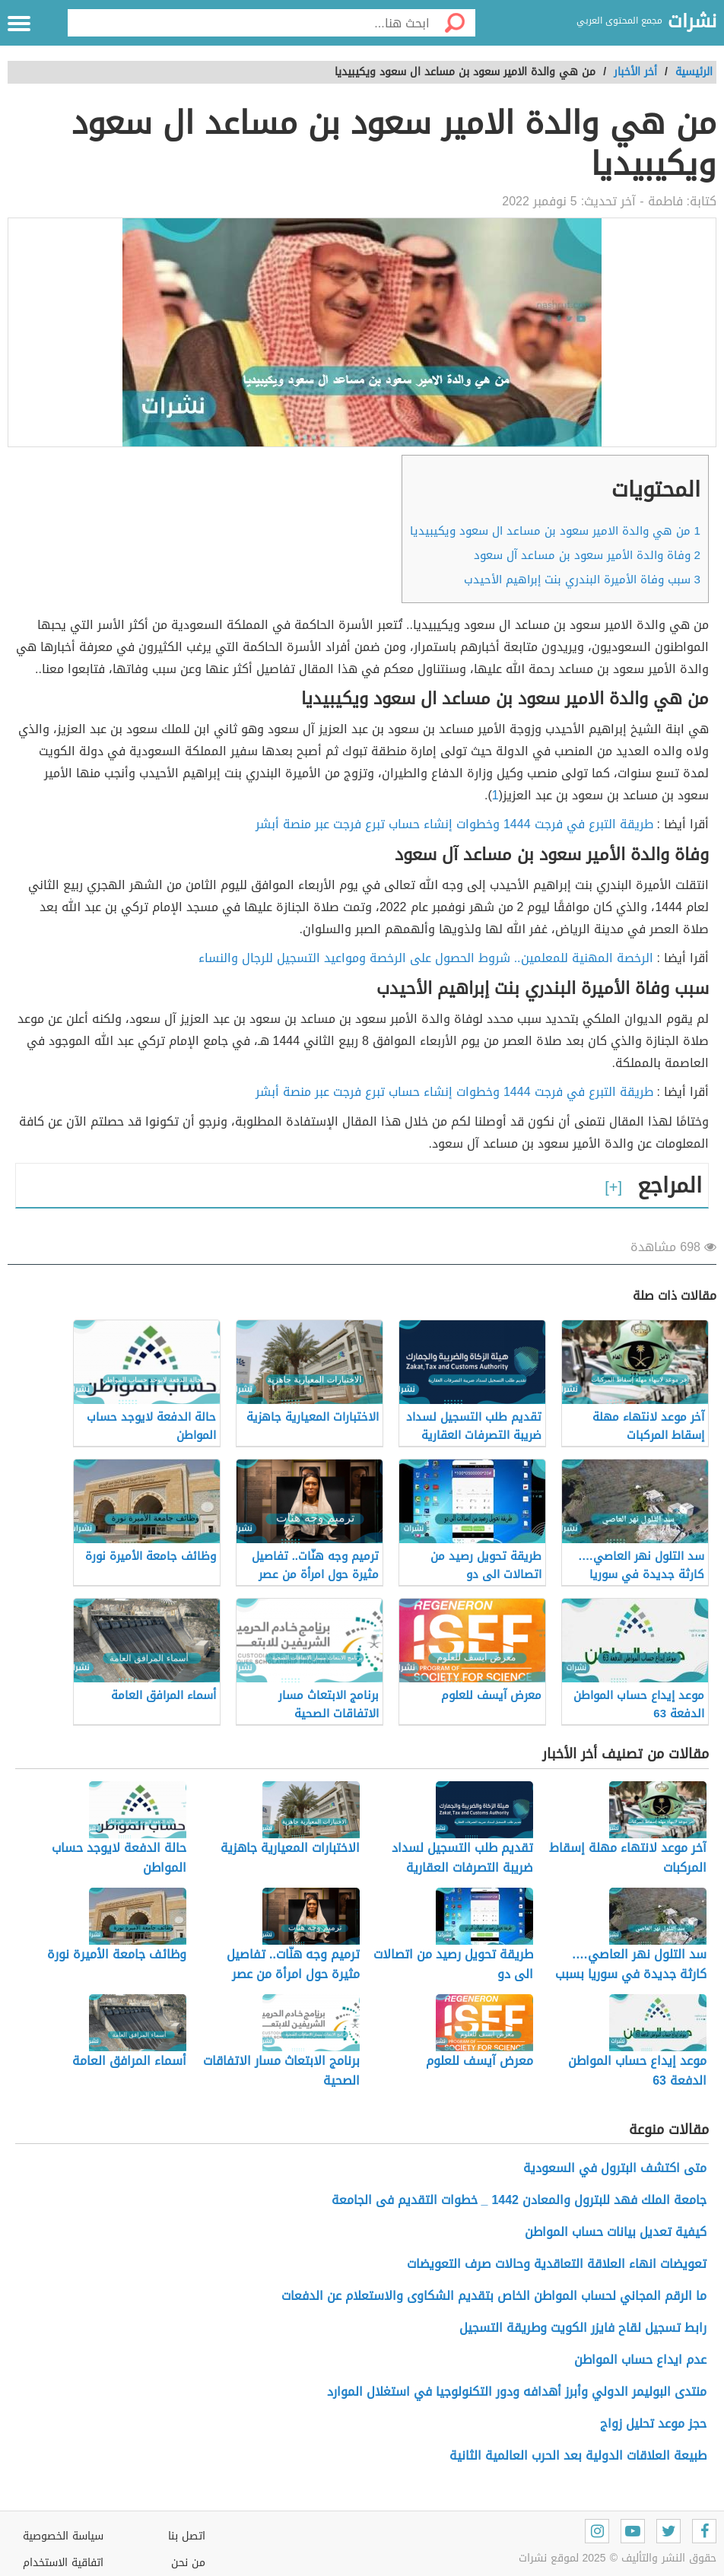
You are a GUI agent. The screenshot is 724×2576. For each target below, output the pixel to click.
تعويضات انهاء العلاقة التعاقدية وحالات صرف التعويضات (557, 2264)
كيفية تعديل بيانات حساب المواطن (616, 2232)
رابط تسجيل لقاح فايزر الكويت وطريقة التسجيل (583, 2327)
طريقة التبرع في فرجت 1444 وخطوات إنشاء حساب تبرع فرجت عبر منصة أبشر (454, 824)
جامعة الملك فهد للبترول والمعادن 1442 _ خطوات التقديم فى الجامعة (519, 2200)
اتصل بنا (186, 2536)
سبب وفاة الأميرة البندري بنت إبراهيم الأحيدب (582, 579)
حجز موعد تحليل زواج (653, 2423)
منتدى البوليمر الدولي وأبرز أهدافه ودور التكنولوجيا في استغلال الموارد (517, 2391)
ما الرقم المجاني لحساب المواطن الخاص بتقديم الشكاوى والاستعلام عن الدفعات (494, 2296)
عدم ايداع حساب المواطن (640, 2359)
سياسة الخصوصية (63, 2536)
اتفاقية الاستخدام (63, 2562)
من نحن (188, 2562)
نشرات (692, 22)
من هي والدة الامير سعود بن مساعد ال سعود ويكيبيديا (555, 531)
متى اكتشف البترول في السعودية (615, 2168)
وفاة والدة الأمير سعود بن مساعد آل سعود (587, 555)
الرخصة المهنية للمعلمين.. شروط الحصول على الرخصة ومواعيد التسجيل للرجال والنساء (425, 958)
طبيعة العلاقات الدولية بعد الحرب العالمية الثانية (578, 2455)
